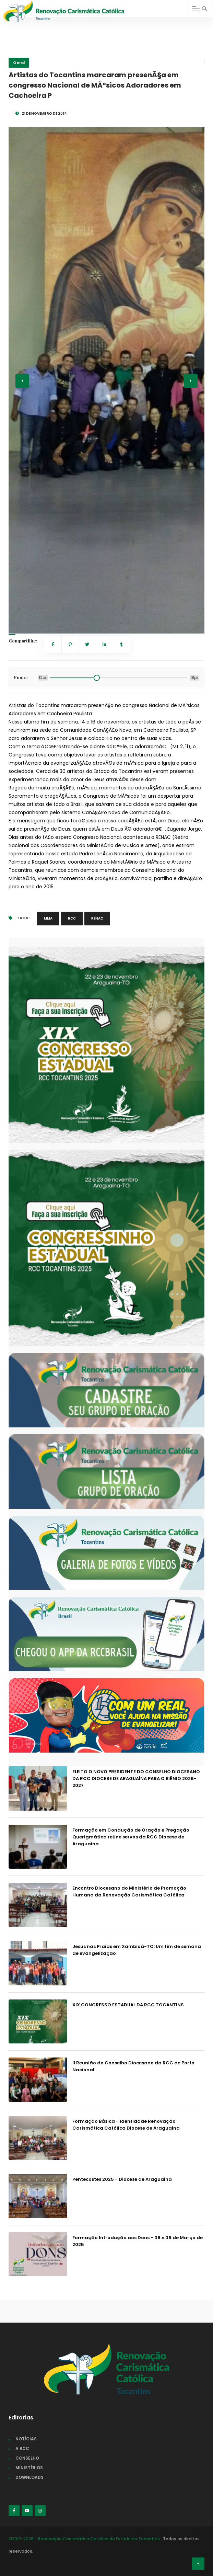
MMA (48, 918)
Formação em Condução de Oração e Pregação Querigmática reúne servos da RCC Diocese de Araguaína (130, 1837)
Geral (19, 62)
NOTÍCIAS (26, 2439)
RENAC (97, 918)
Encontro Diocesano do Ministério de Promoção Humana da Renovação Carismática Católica (129, 1891)
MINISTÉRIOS (29, 2468)
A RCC (22, 2448)
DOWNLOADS (29, 2477)
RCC (72, 918)
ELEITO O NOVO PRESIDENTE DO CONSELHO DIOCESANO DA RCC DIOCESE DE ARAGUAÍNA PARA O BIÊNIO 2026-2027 (136, 1778)
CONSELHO (27, 2458)
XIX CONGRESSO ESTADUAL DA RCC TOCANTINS (128, 2005)
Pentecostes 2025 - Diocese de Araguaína (122, 2179)
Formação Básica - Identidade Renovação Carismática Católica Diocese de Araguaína (126, 2124)
